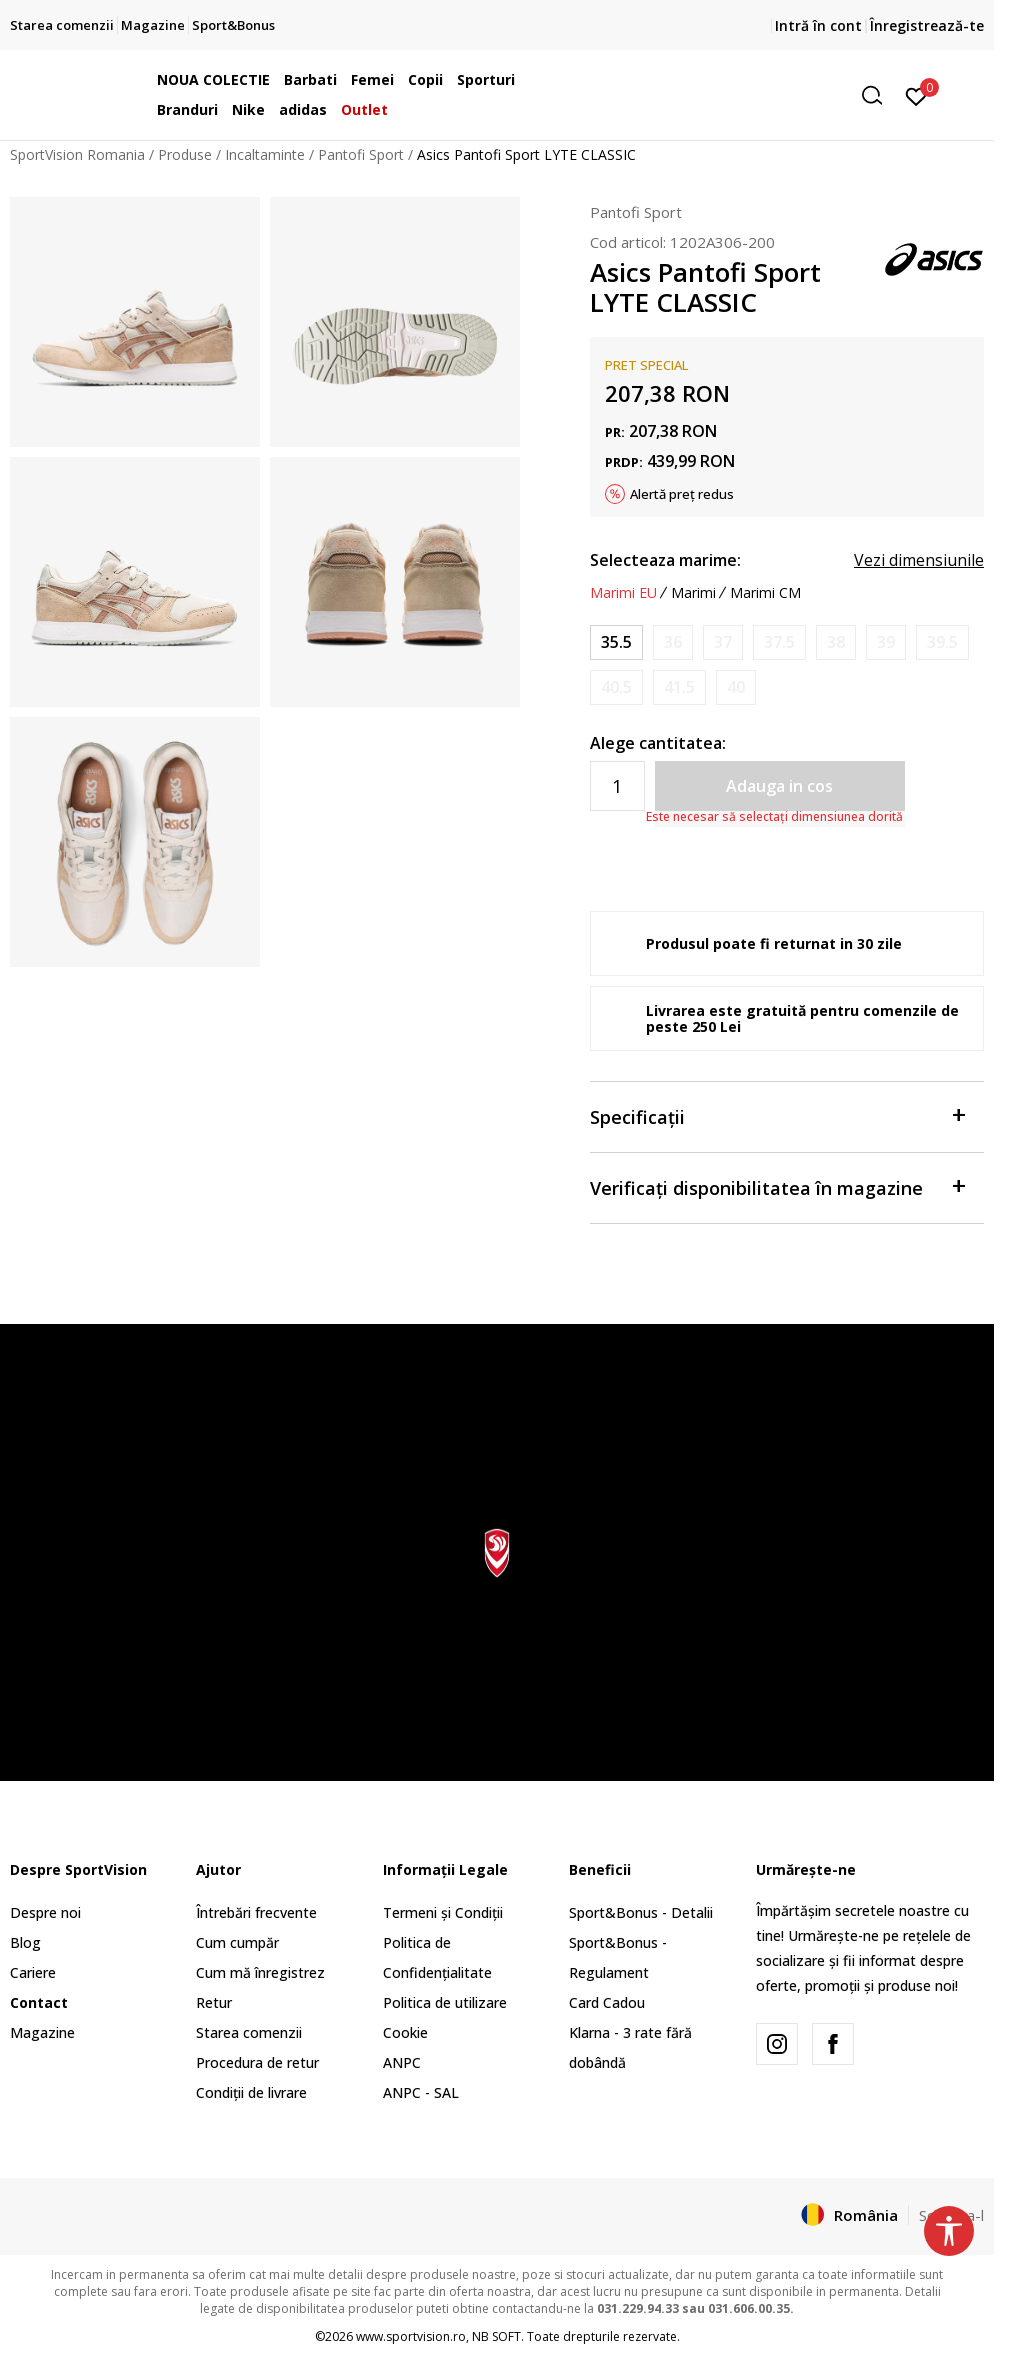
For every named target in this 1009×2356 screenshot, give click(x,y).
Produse (185, 154)
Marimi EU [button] (623, 593)
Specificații (777, 1115)
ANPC (402, 2062)
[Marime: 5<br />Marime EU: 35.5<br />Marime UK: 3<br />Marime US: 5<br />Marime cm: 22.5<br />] (616, 642)
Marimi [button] (693, 593)
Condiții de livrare (251, 2092)
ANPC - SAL (421, 2092)
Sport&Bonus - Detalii (641, 1912)
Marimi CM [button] (765, 593)
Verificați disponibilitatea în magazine (777, 1186)
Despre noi (45, 1912)
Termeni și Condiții (443, 1912)
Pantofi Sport (361, 154)
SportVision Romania (77, 154)
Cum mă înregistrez (260, 1972)
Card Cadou (607, 2002)
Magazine (42, 2032)
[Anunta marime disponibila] (673, 642)
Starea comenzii (249, 2032)
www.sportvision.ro (411, 2336)
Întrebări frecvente (256, 1912)
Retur (214, 2002)
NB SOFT (496, 2336)
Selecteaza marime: (665, 560)
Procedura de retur (257, 2062)
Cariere (33, 1972)
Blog (25, 1942)
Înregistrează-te (927, 25)
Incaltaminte (265, 154)
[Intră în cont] (916, 95)
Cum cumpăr (237, 1942)
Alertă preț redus (682, 494)
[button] (739, 95)
